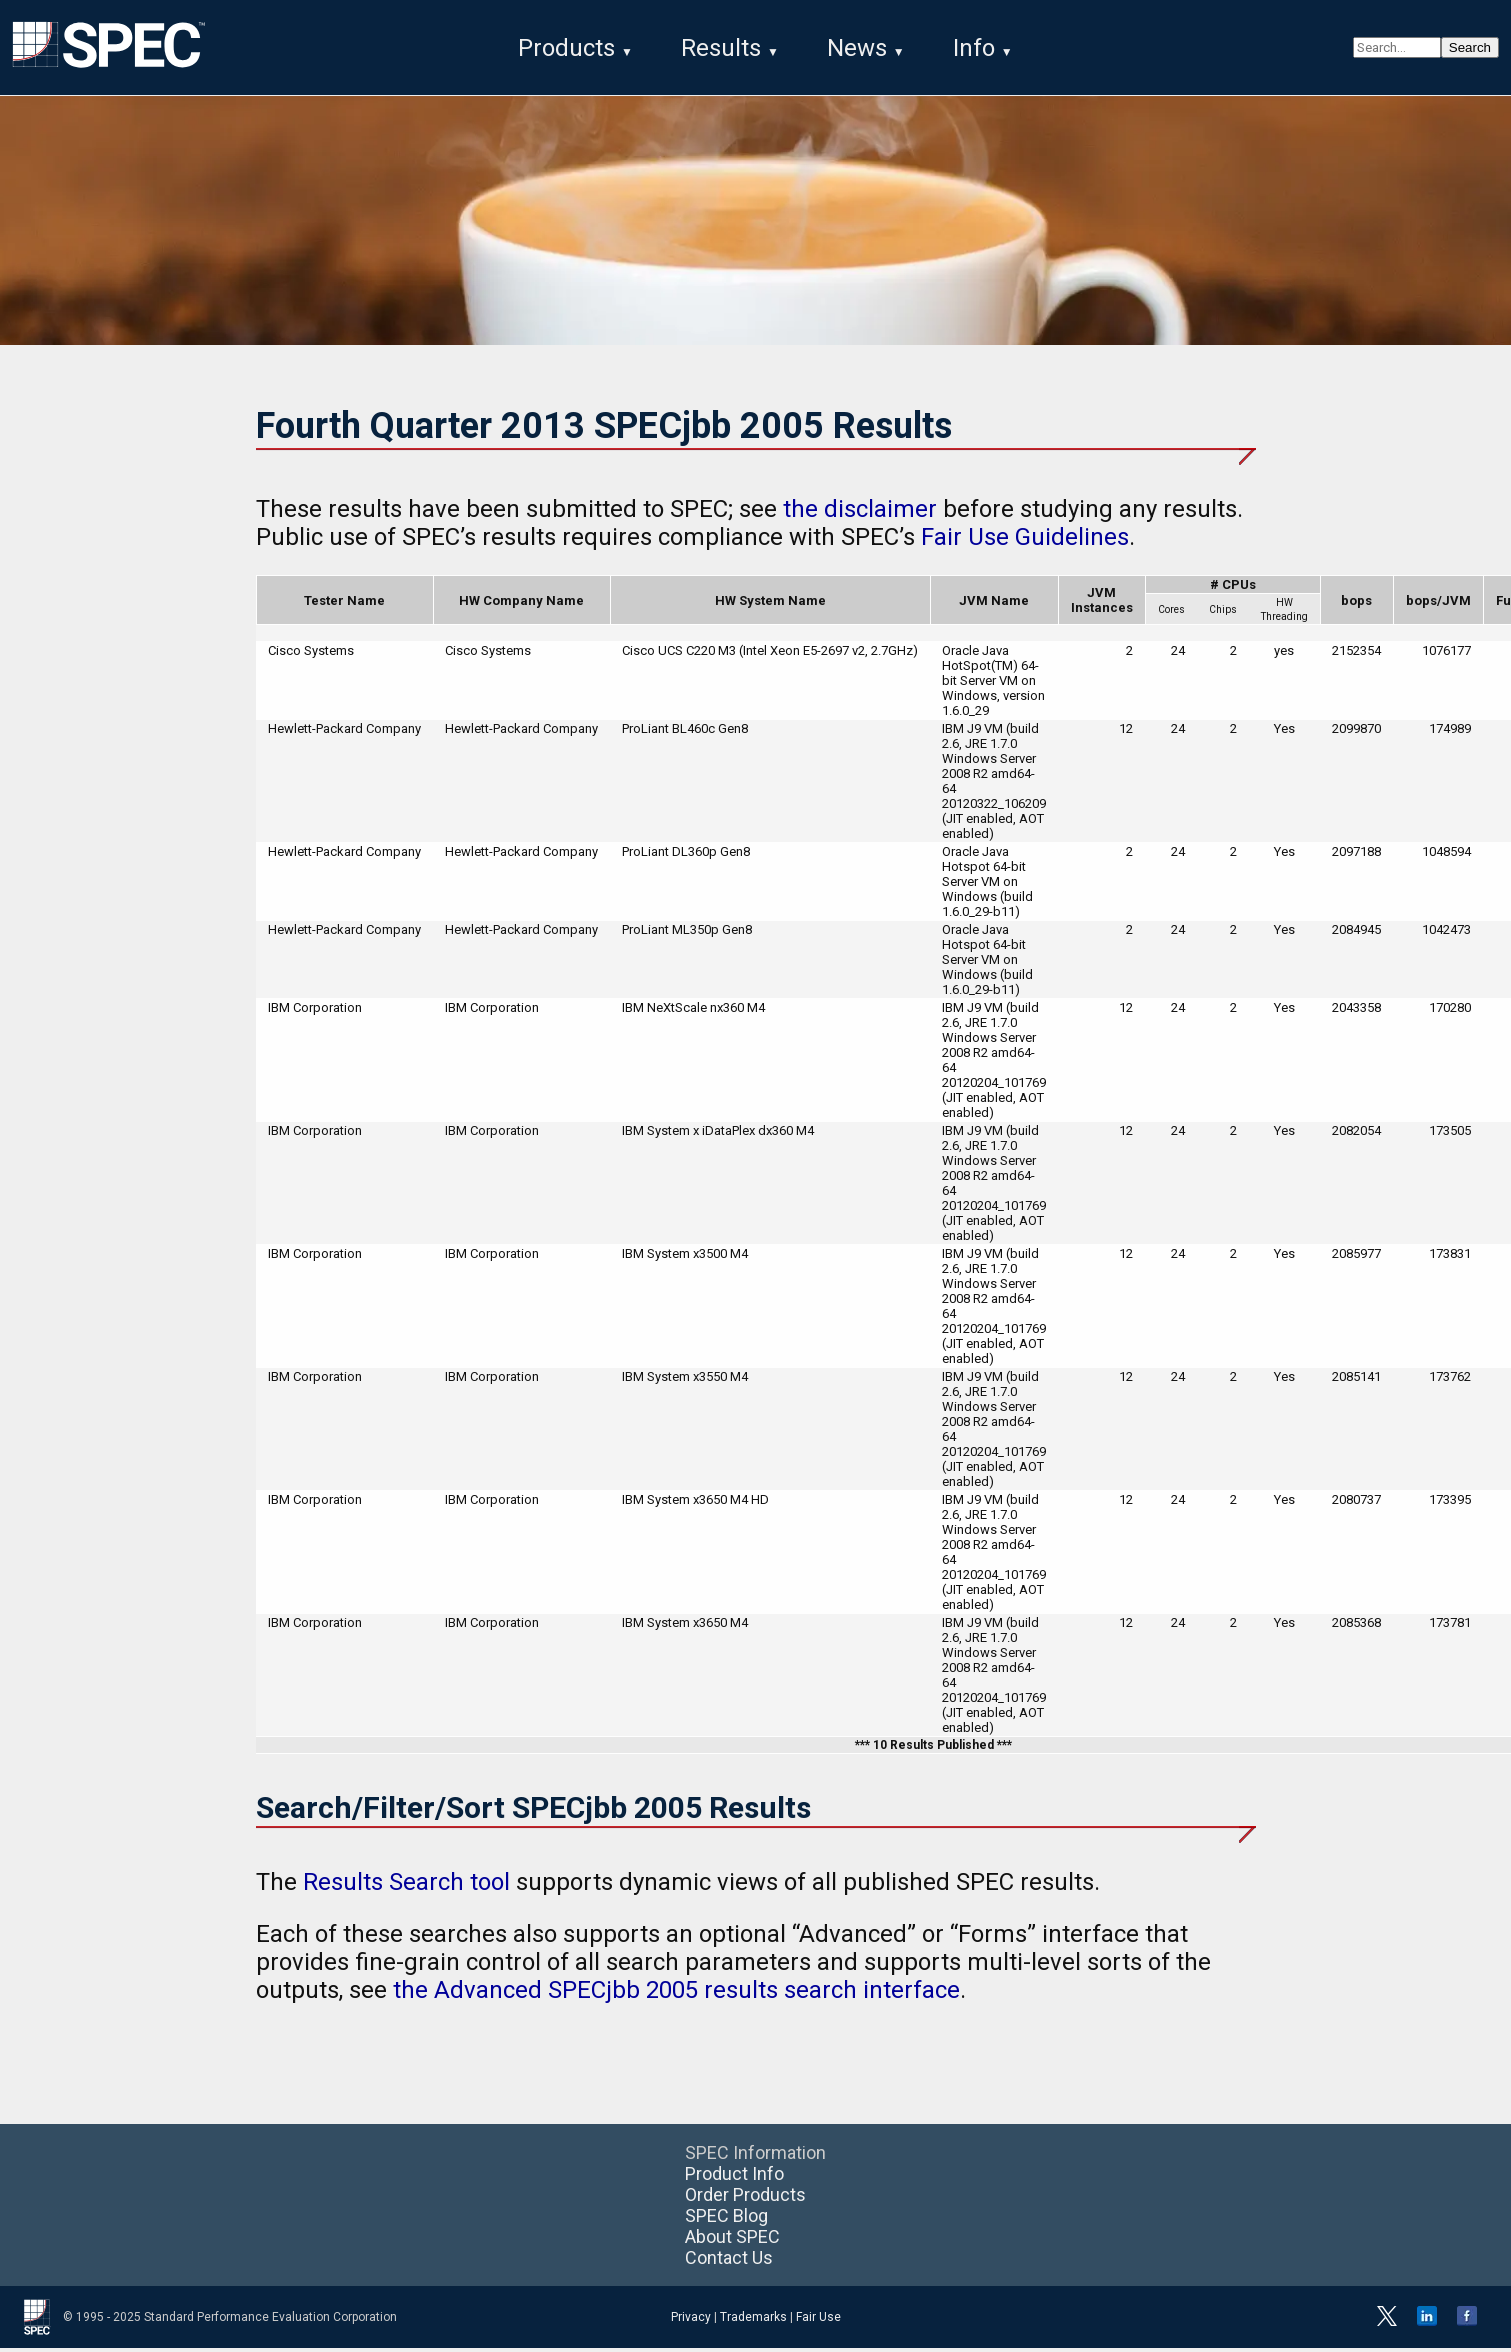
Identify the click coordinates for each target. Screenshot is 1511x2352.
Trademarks (753, 2321)
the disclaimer (860, 513)
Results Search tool (406, 1886)
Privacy (691, 2321)
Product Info (734, 2177)
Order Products (745, 2198)
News (857, 48)
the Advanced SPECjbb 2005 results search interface (676, 1994)
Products (566, 48)
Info (974, 48)
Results (721, 48)
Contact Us (729, 2261)
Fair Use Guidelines (1025, 541)
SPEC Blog (726, 2219)
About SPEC (732, 2240)
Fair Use (818, 2321)
